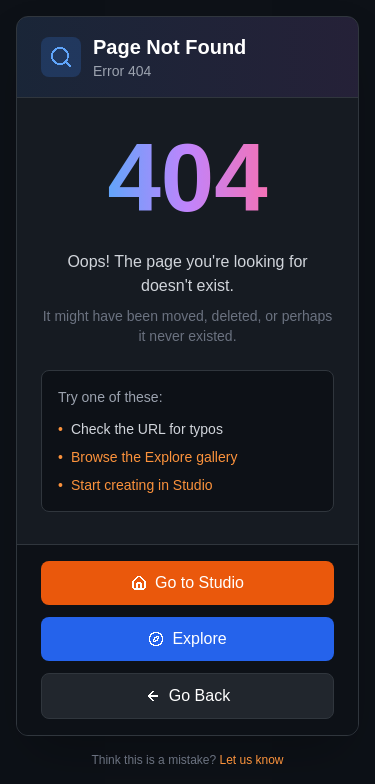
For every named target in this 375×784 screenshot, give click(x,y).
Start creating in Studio (142, 485)
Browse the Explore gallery (154, 457)
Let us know (252, 760)
